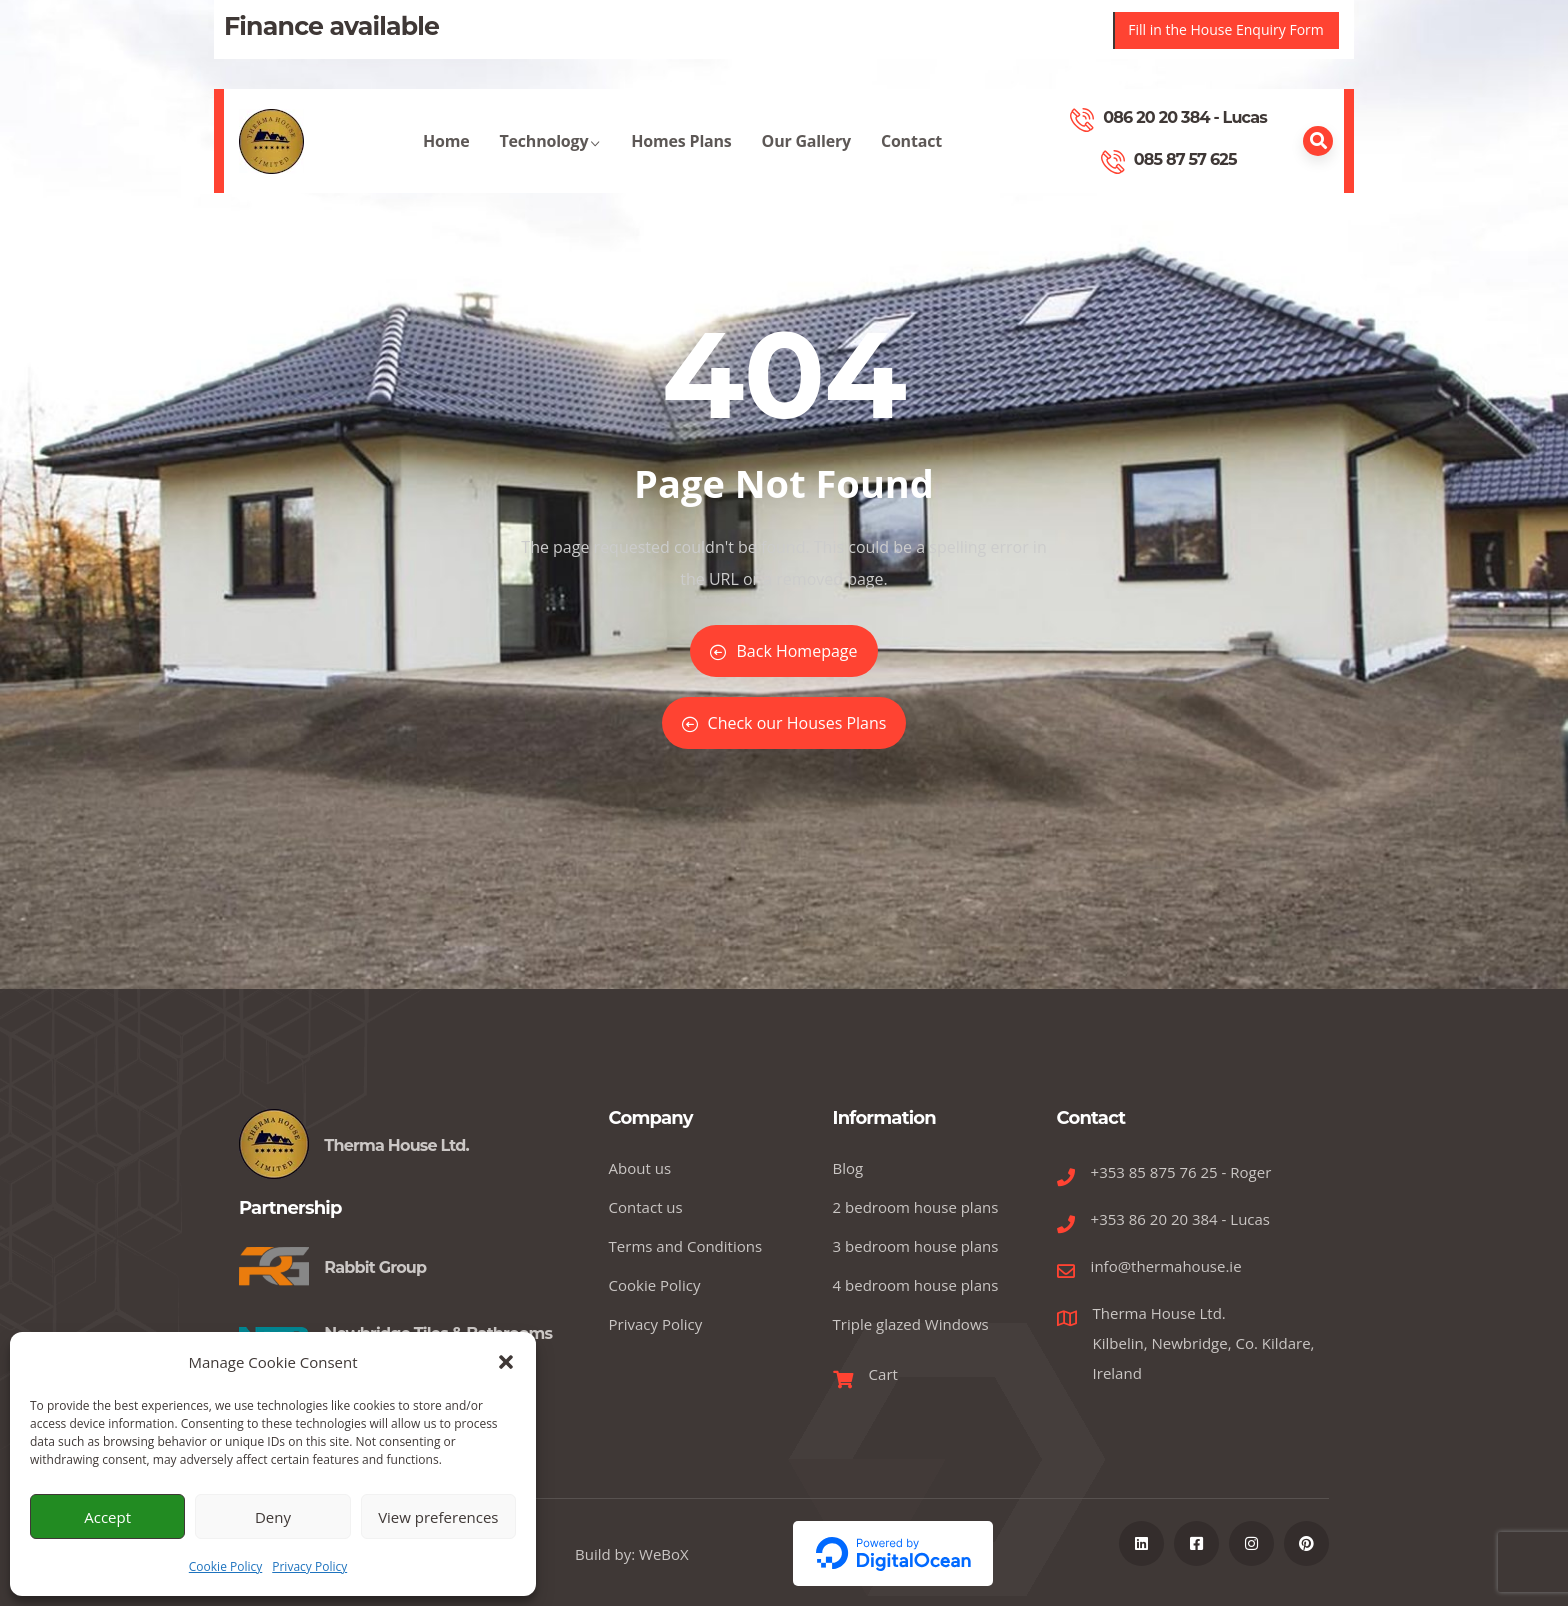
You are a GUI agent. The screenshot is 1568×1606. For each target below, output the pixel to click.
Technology (551, 161)
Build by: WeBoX (632, 1554)
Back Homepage (783, 651)
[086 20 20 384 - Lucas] (1082, 120)
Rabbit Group (375, 1267)
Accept (107, 1517)
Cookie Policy (225, 1566)
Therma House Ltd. (396, 1145)
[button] (506, 1362)
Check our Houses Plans (784, 723)
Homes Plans (681, 161)
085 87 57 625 (1185, 159)
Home (446, 161)
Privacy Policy (309, 1566)
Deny (273, 1517)
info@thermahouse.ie (1166, 1266)
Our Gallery (806, 161)
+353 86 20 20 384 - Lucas (1180, 1219)
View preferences (438, 1517)
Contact (911, 161)
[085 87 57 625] (1113, 162)
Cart (883, 1374)
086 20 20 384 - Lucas (1185, 117)
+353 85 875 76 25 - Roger (1181, 1172)
